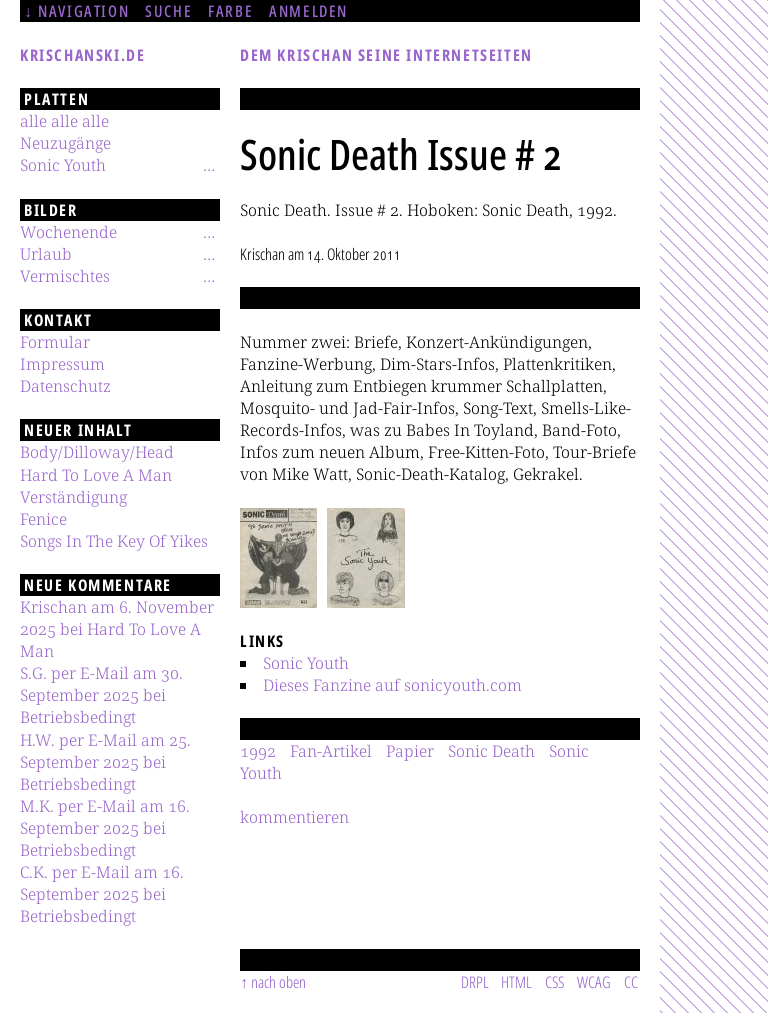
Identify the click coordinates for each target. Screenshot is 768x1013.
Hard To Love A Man (96, 475)
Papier (410, 751)
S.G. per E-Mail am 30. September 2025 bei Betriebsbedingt (101, 695)
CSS (554, 982)
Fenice (43, 519)
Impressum (62, 364)
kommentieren (294, 817)
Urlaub (46, 254)
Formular (55, 342)
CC (631, 982)
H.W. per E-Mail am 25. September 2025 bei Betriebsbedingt (105, 762)
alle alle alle (64, 121)
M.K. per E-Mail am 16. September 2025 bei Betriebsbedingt (105, 828)
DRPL (475, 982)
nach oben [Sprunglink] (278, 982)
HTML (516, 982)
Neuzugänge (65, 143)
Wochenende (68, 232)
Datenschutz (65, 386)
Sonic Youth (306, 663)
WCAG (594, 982)
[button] (278, 558)
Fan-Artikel (331, 751)
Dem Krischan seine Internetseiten (386, 55)
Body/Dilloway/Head (97, 452)
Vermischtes (65, 276)
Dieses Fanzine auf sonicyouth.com (392, 685)
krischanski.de (82, 55)
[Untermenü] (209, 165)
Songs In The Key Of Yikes (114, 541)
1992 (258, 751)
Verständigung (73, 497)
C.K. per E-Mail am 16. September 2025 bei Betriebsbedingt (102, 894)
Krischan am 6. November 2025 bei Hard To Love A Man (117, 629)
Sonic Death (491, 751)
